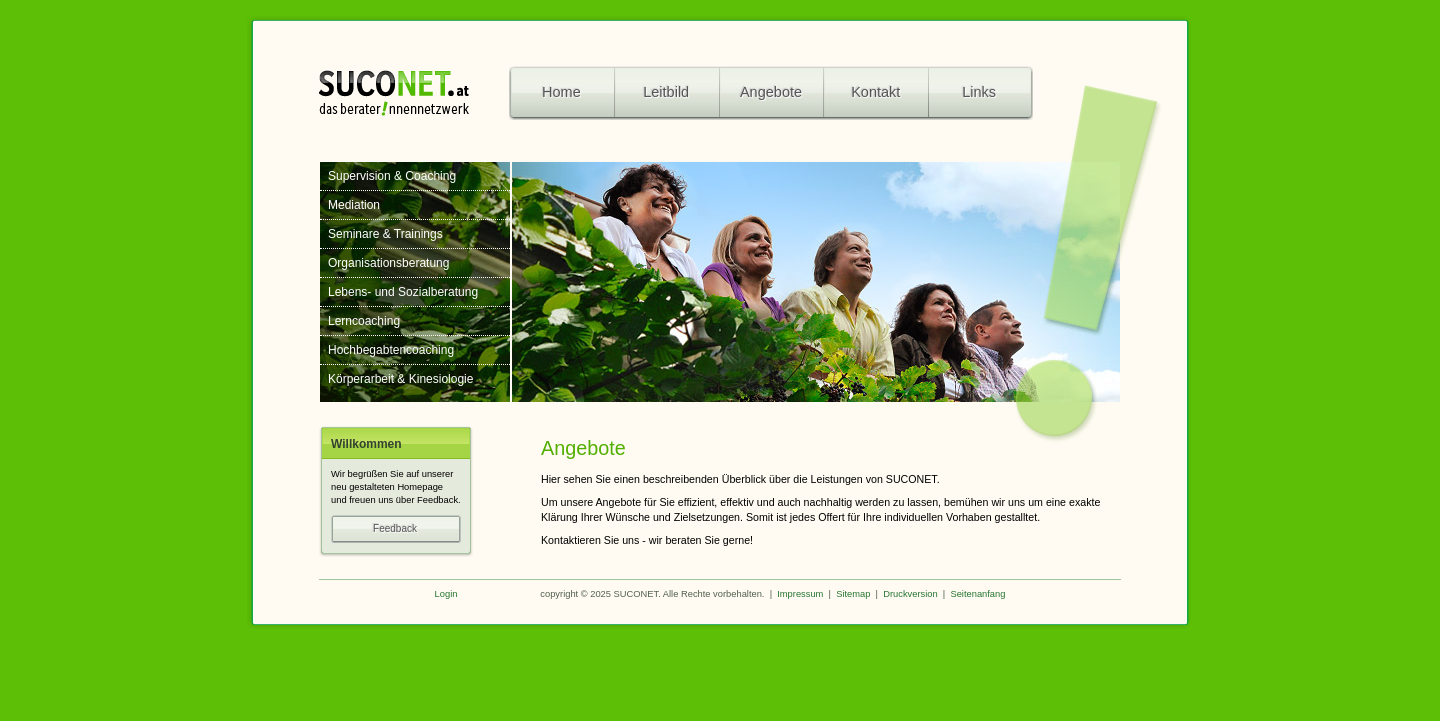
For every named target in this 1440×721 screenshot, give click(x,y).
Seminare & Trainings (385, 234)
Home (561, 92)
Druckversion (910, 594)
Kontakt (875, 92)
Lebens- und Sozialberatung (403, 292)
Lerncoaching (364, 321)
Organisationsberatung (388, 263)
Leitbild (666, 92)
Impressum (800, 594)
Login (446, 594)
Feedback (417, 529)
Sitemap (853, 594)
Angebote (771, 92)
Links (964, 93)
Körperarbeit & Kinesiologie (400, 379)
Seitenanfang (977, 594)
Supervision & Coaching (392, 176)
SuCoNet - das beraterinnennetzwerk (394, 91)
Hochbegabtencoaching (391, 350)
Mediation (354, 205)
